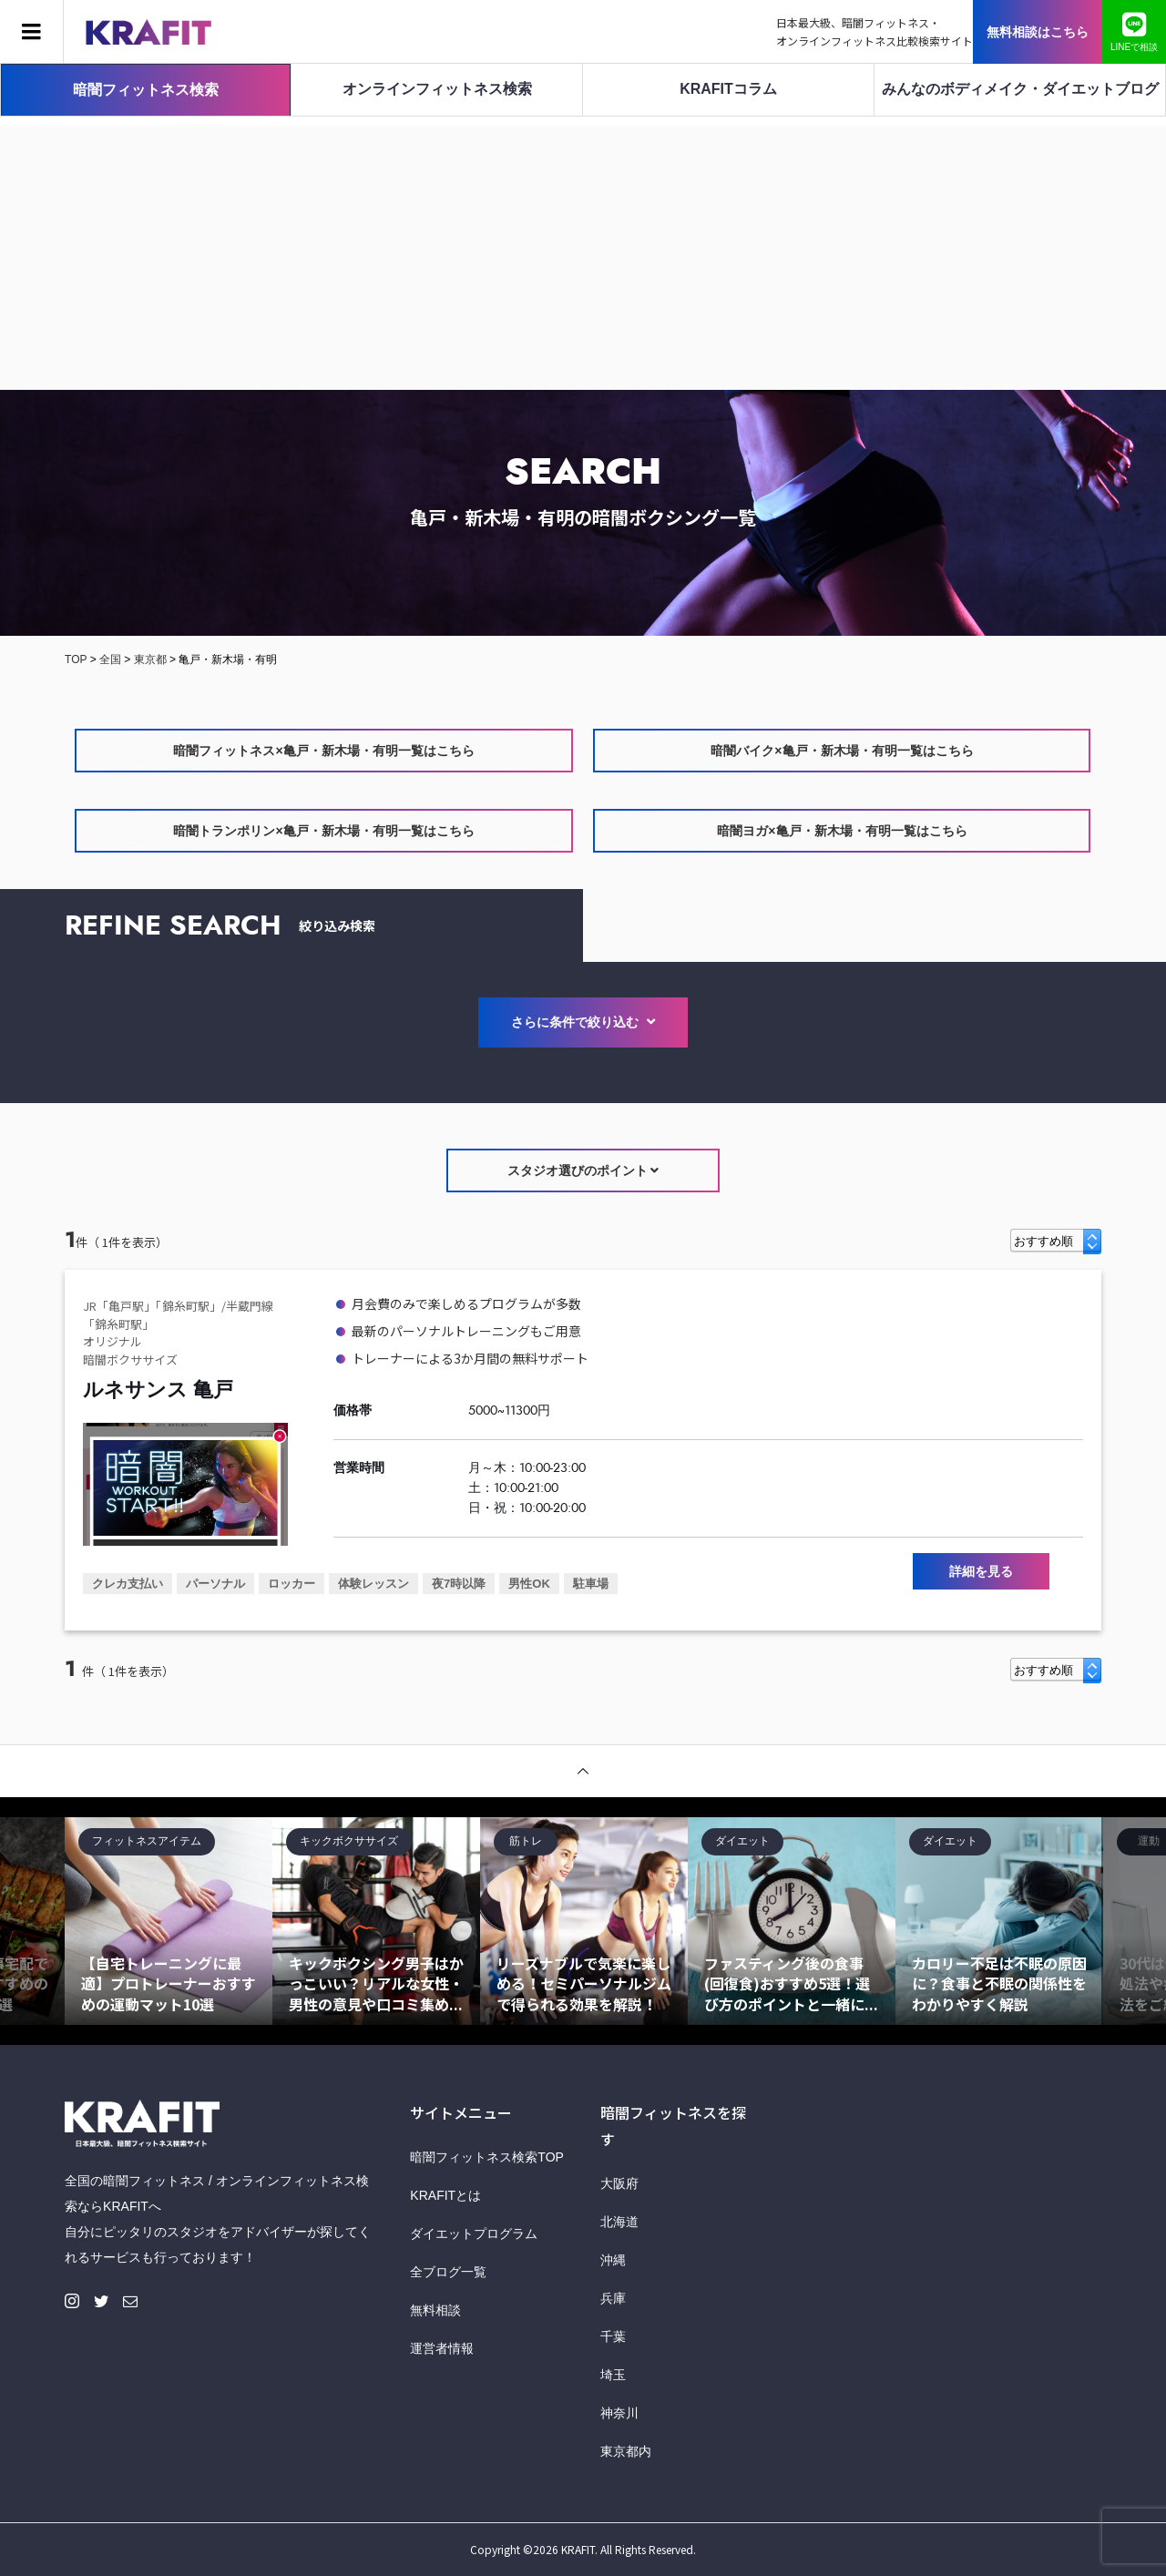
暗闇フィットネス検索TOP (487, 2157)
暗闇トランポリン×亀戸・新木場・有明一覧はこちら (323, 830)
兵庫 (613, 2298)
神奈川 (619, 2413)
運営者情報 (442, 2348)
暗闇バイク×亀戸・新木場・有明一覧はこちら (842, 750)
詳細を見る (981, 1571)
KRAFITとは (445, 2195)
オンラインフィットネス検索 (437, 89)
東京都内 (625, 2451)
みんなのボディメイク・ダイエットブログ (1020, 89)
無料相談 (435, 2310)
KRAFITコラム (728, 89)
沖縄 (613, 2260)
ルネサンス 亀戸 (158, 1389)
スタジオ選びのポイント (583, 1170)
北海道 (619, 2221)
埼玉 (613, 2374)
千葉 (613, 2336)
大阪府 (619, 2183)
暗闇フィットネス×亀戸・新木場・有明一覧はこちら (323, 750)
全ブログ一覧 (448, 2271)
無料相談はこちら (1038, 32)
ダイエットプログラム (473, 2233)
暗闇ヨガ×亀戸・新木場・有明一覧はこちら (842, 830)
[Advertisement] (583, 253)
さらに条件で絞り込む (583, 1022)
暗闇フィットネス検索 (146, 89)
